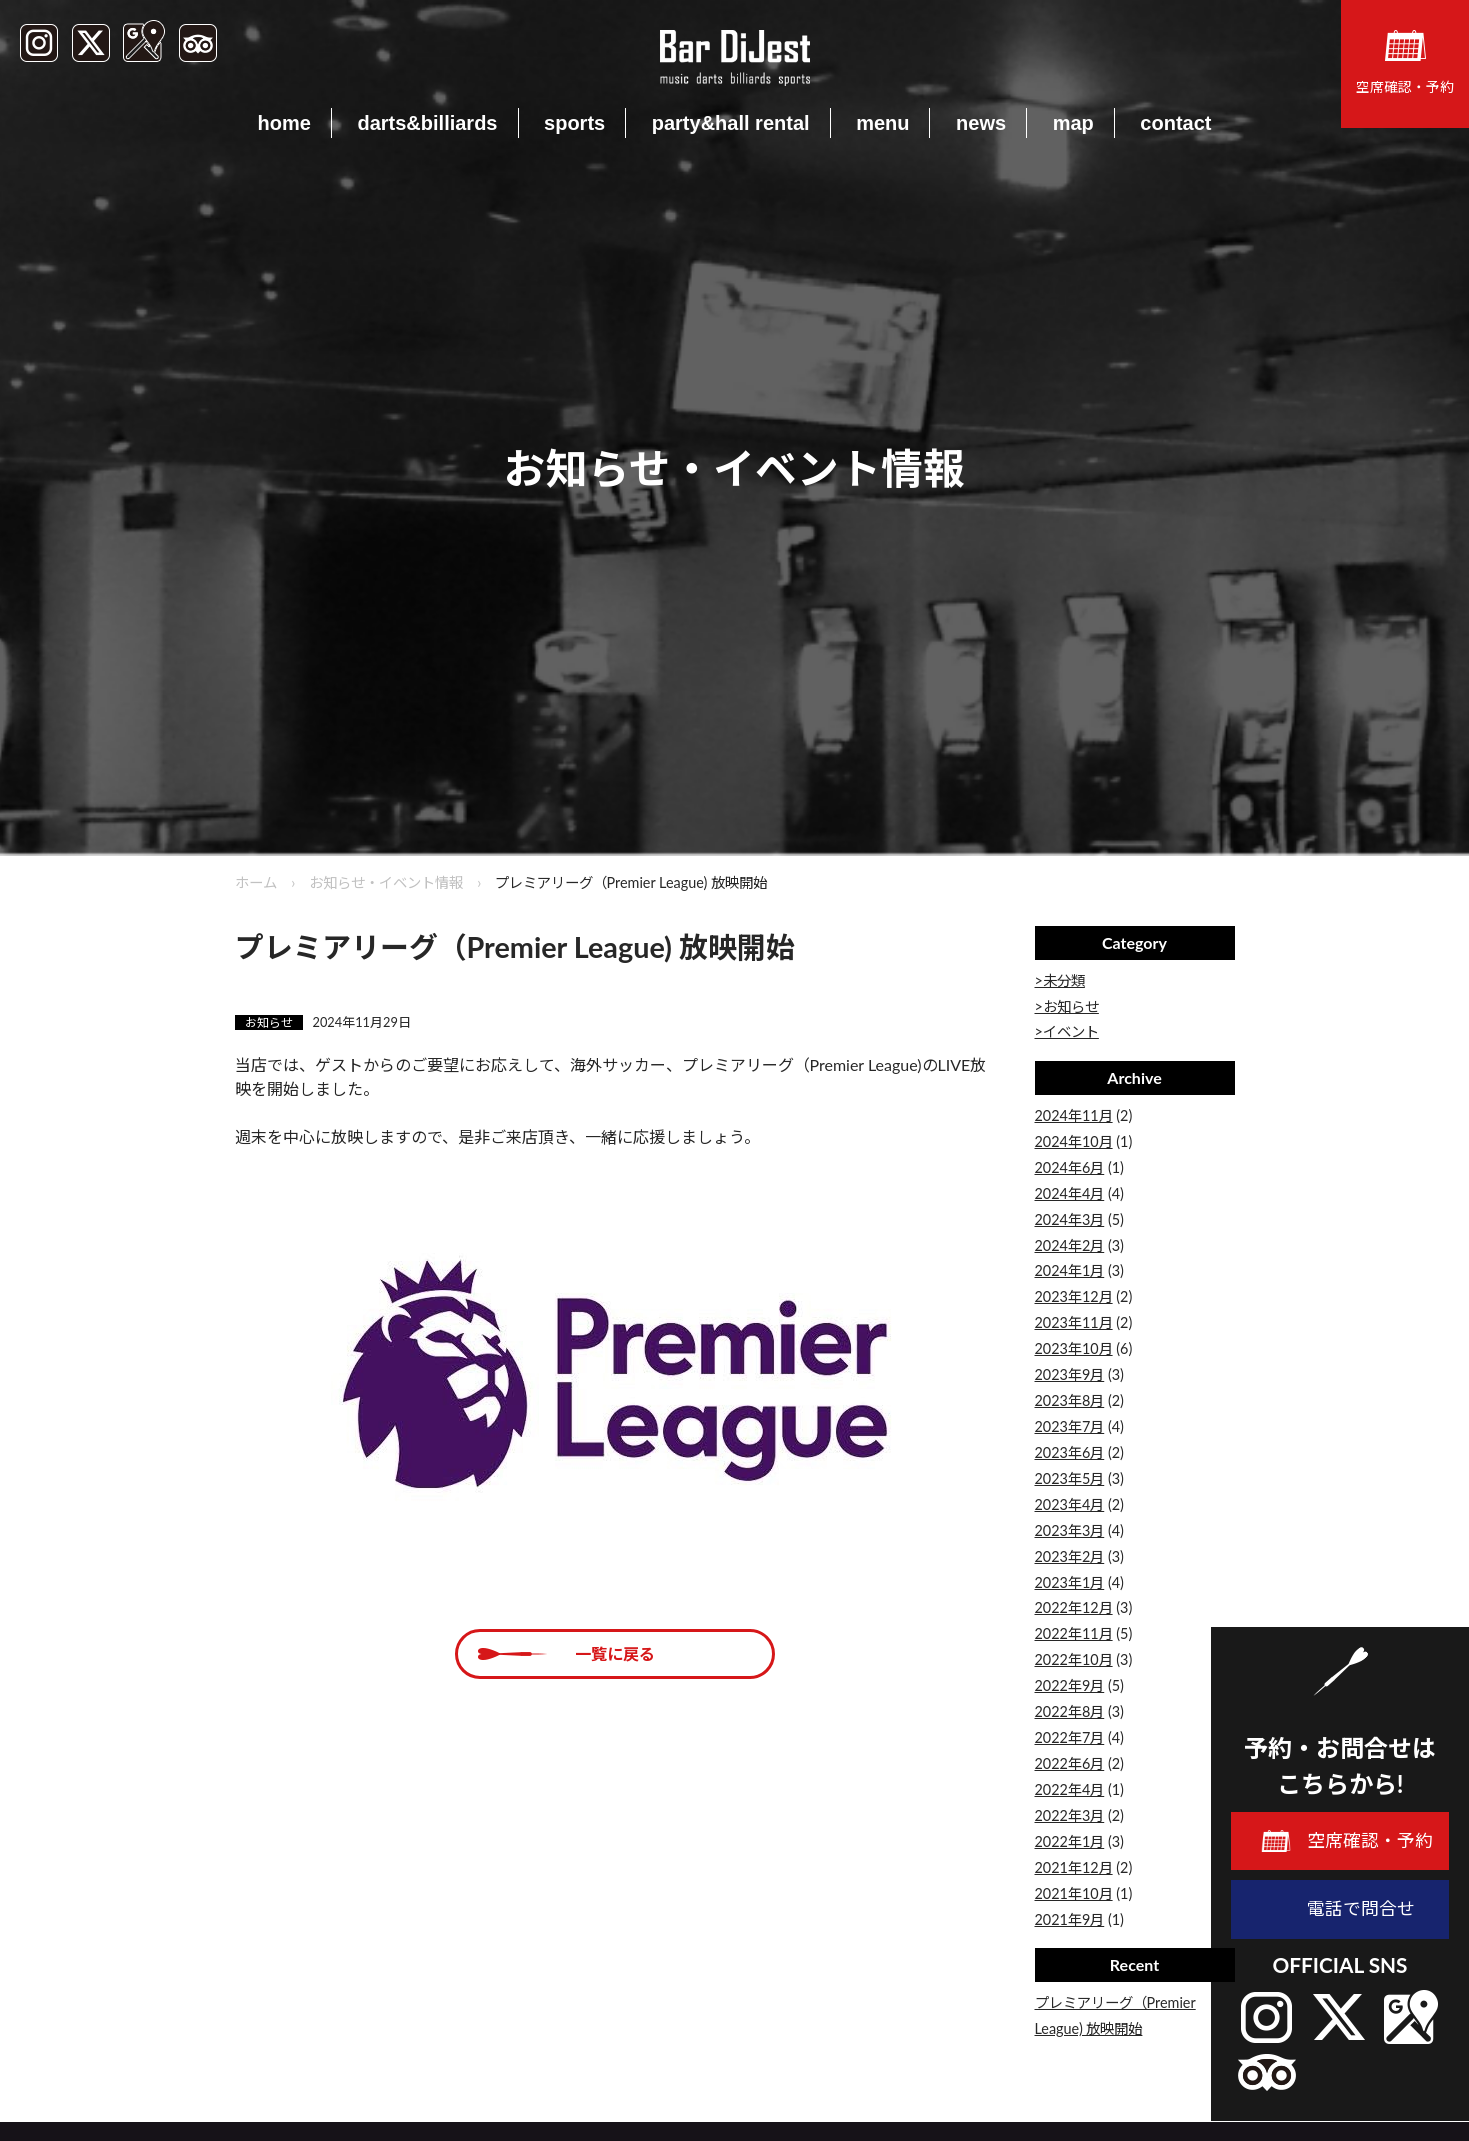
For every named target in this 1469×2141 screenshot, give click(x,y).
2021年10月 (1074, 1893)
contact (1175, 123)
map (1073, 123)
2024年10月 (1074, 1141)
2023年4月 (1070, 1504)
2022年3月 (1070, 1815)
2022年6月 (1070, 1763)
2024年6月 (1070, 1167)
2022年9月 (1070, 1685)
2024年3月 (1070, 1219)
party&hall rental (731, 123)
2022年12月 (1074, 1607)
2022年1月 (1070, 1841)
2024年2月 (1070, 1245)
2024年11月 (1074, 1115)
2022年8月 (1070, 1711)
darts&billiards (427, 123)
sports (574, 123)
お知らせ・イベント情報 (386, 882)
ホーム (256, 882)
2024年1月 (1070, 1270)
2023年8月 (1070, 1400)
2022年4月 (1070, 1789)
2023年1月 (1070, 1582)
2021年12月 (1074, 1867)
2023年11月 (1074, 1322)
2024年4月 (1070, 1193)
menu (882, 123)
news (981, 123)
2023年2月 (1070, 1556)
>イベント (1067, 1031)
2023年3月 (1070, 1530)
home (284, 123)
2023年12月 (1074, 1296)
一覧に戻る (615, 1653)
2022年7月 (1070, 1737)
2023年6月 (1070, 1452)
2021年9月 (1070, 1919)
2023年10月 (1074, 1348)
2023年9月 (1070, 1374)
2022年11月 (1074, 1633)
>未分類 (1060, 980)
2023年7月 (1070, 1426)
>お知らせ (1067, 1006)
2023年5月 (1070, 1478)
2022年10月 (1074, 1659)
